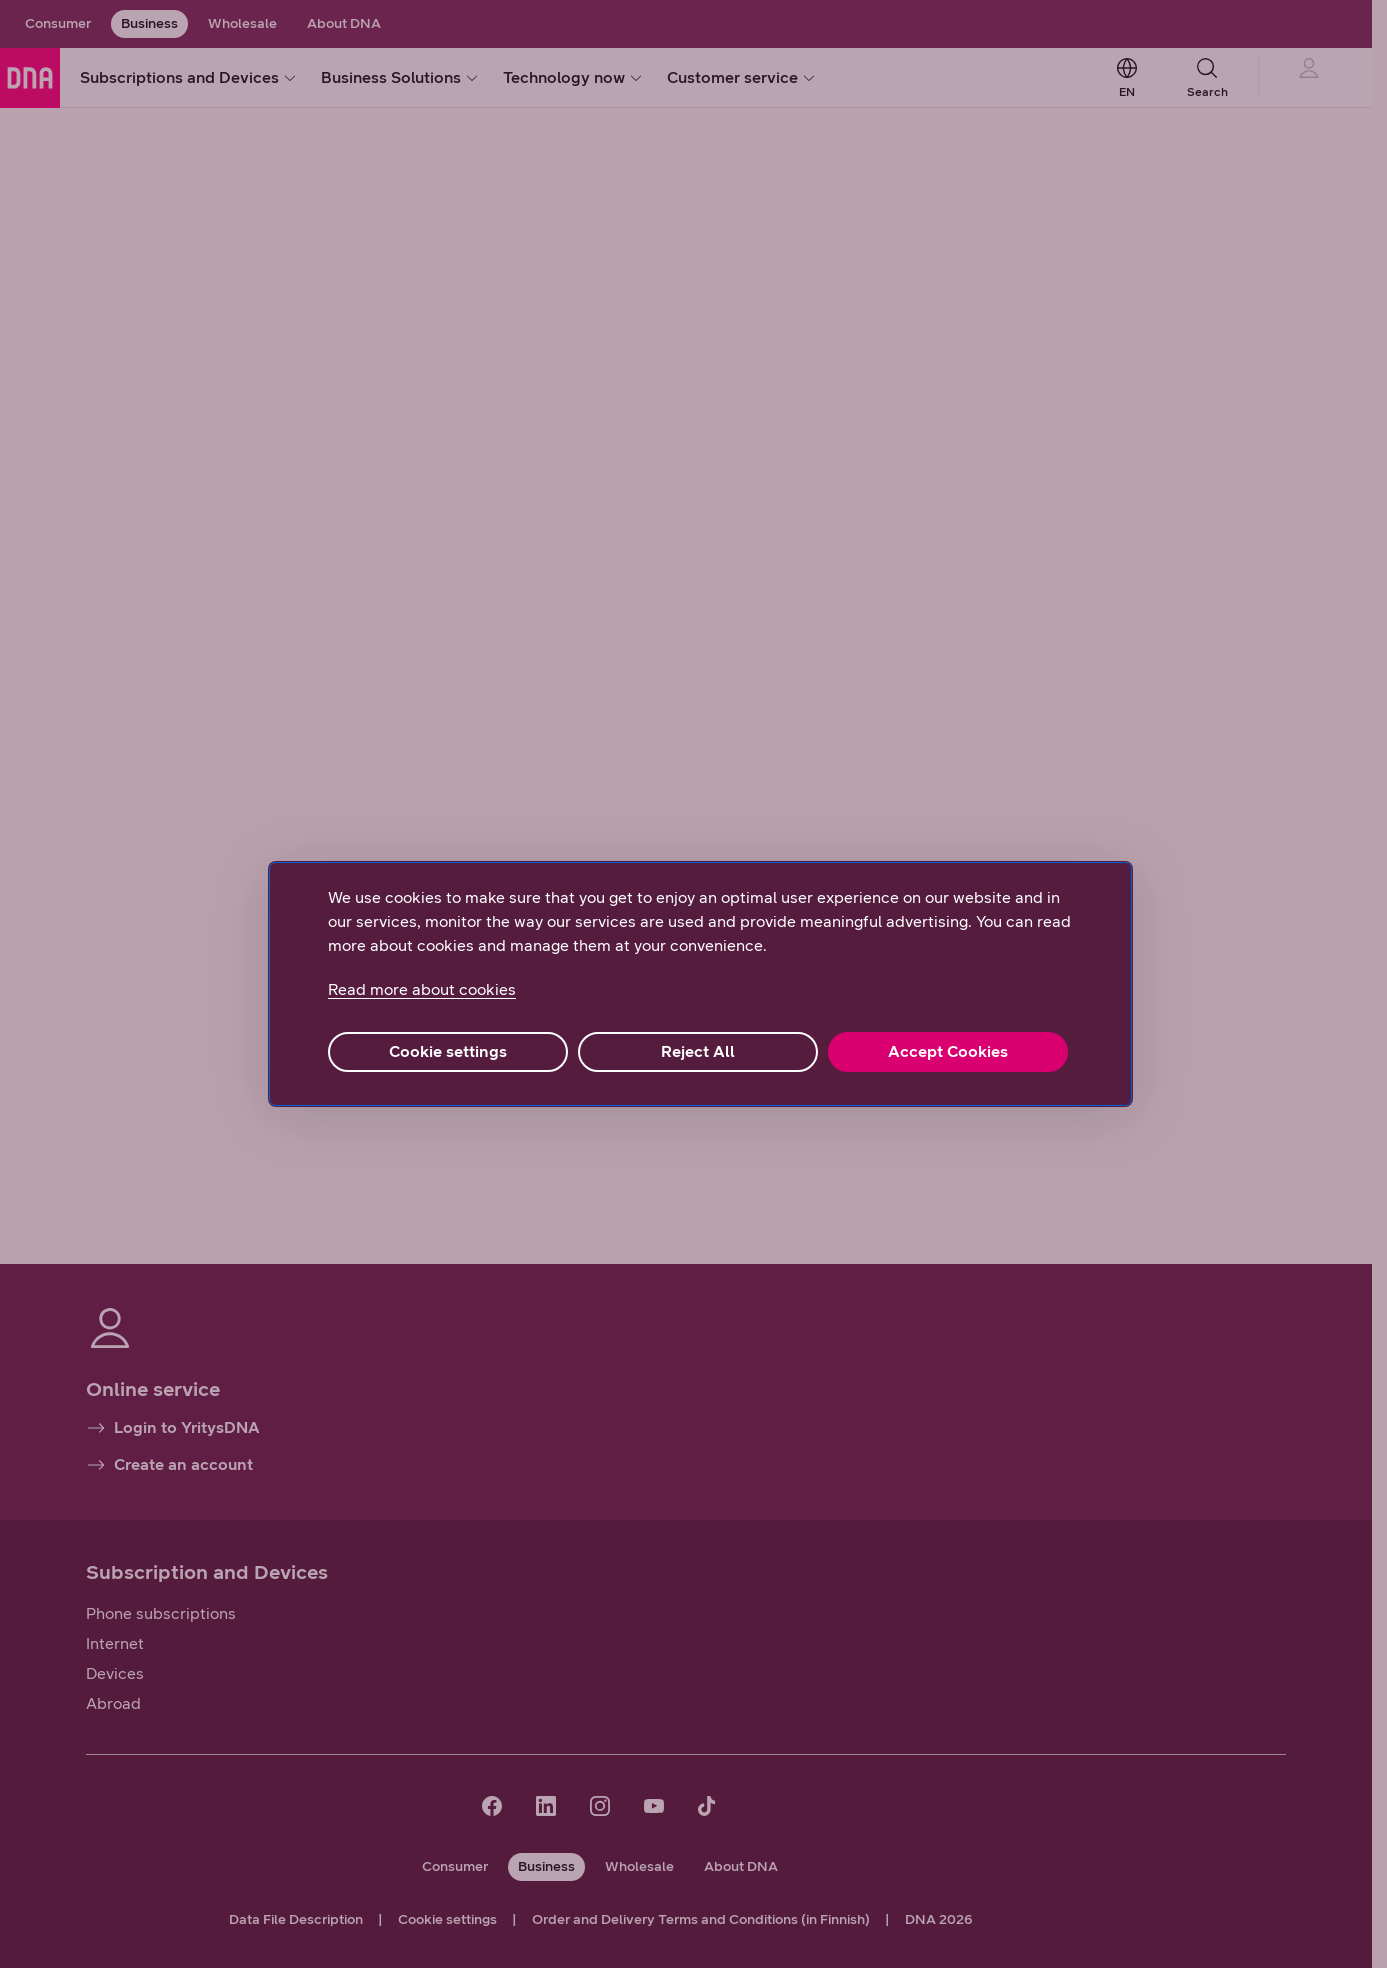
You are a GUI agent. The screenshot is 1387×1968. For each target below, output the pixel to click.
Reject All (698, 1051)
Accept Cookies (948, 1051)
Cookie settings (448, 1051)
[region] (700, 984)
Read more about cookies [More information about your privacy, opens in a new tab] (422, 989)
